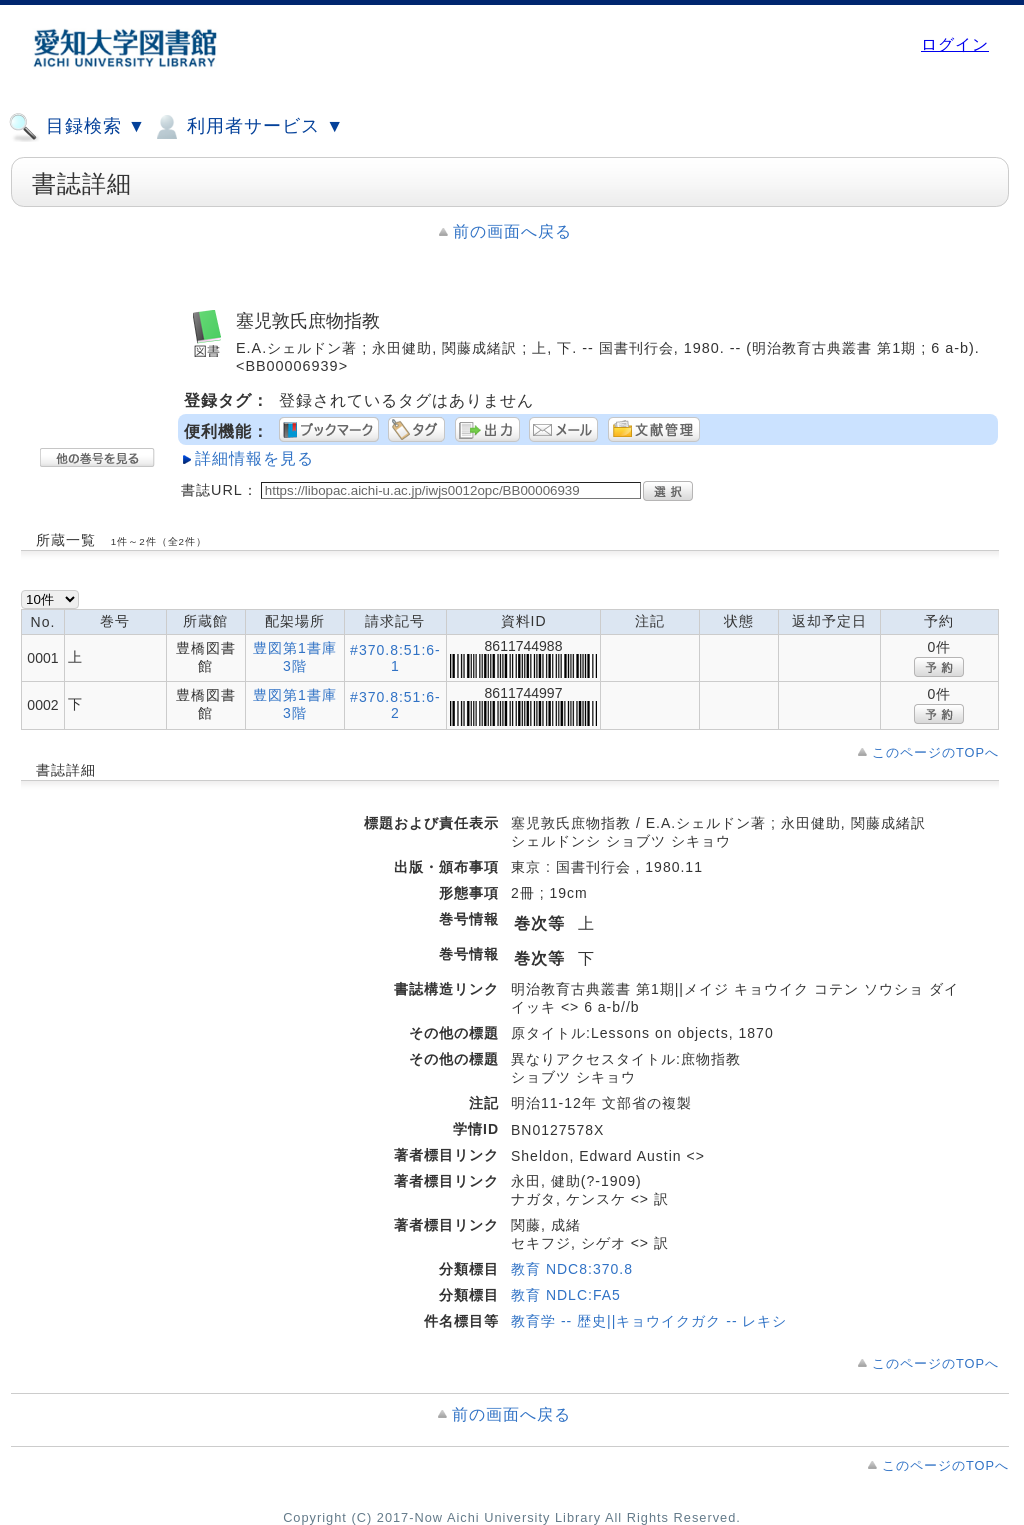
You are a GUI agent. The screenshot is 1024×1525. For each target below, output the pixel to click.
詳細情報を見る (254, 458)
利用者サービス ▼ (247, 127)
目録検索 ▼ (77, 127)
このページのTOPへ (935, 752)
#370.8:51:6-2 (395, 705)
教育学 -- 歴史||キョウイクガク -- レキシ (649, 1321)
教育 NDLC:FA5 (566, 1295)
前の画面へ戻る (512, 231)
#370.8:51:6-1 (395, 658)
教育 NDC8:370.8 (572, 1269)
